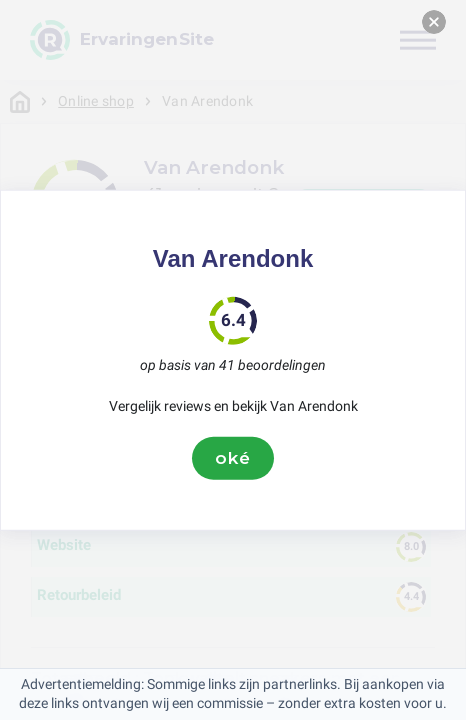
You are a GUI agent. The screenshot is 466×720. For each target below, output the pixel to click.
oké (233, 458)
